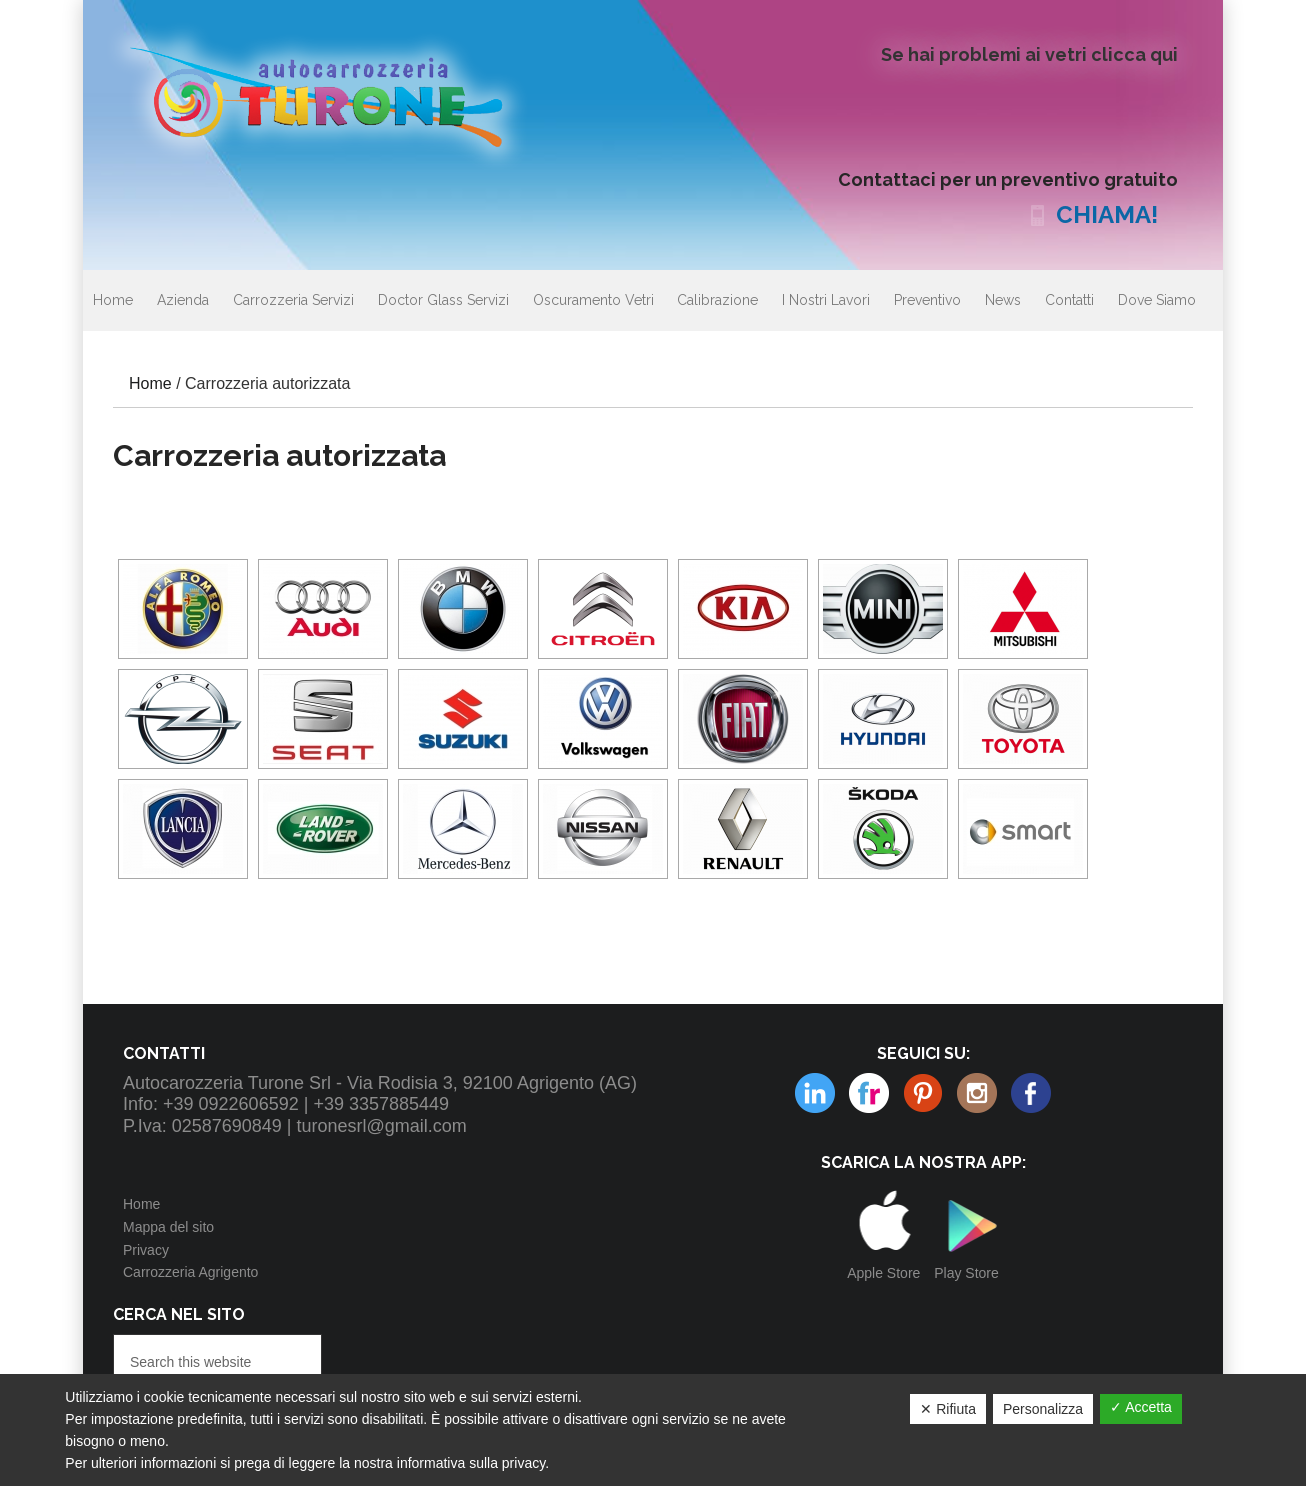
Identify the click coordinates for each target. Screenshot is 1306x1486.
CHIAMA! (1107, 214)
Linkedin (977, 1093)
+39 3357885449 (381, 1104)
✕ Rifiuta (948, 1409)
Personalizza (1043, 1409)
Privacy (146, 1250)
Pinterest (869, 1093)
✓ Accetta (1141, 1407)
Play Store (966, 1273)
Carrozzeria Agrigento (190, 1272)
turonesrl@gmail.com (382, 1126)
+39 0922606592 (231, 1104)
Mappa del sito (168, 1227)
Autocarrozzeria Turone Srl (333, 95)
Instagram (923, 1093)
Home (141, 1204)
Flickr (815, 1093)
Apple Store (883, 1273)
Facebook (1031, 1093)
